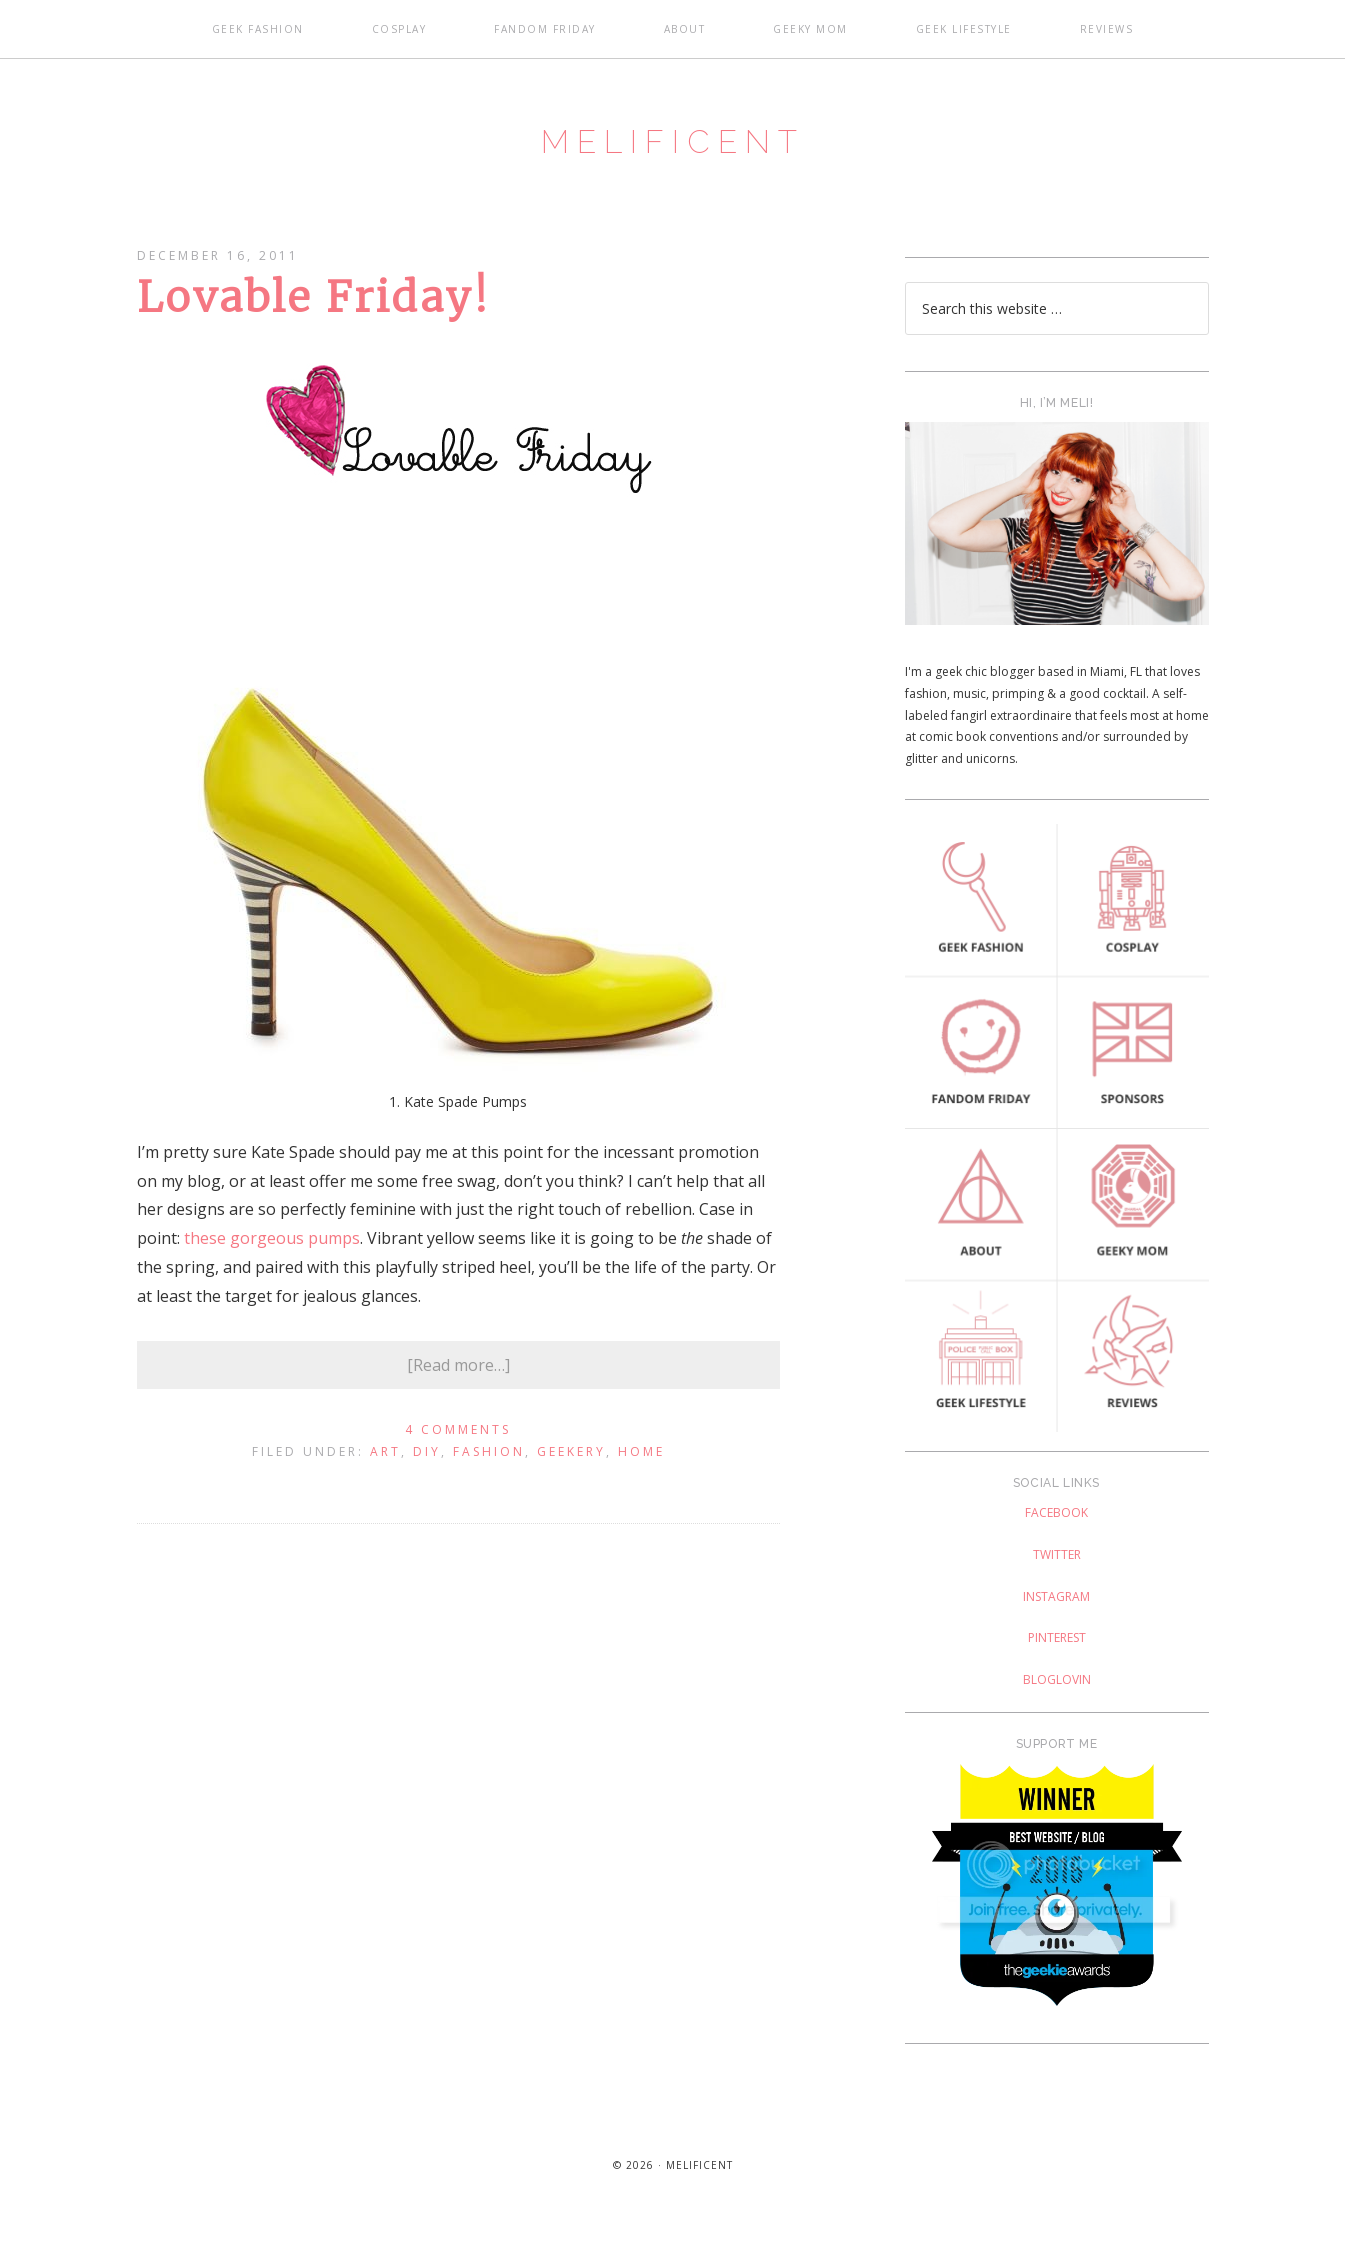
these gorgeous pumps (272, 1261)
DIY (427, 1473)
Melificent (673, 153)
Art (385, 1473)
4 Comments (458, 1452)
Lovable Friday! (313, 320)
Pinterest (1057, 1660)
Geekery (571, 1473)
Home (641, 1473)
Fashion (489, 1473)
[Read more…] (458, 1387)
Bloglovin (1057, 1701)
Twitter (1057, 1576)
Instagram (1056, 1618)
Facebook (1056, 1535)
